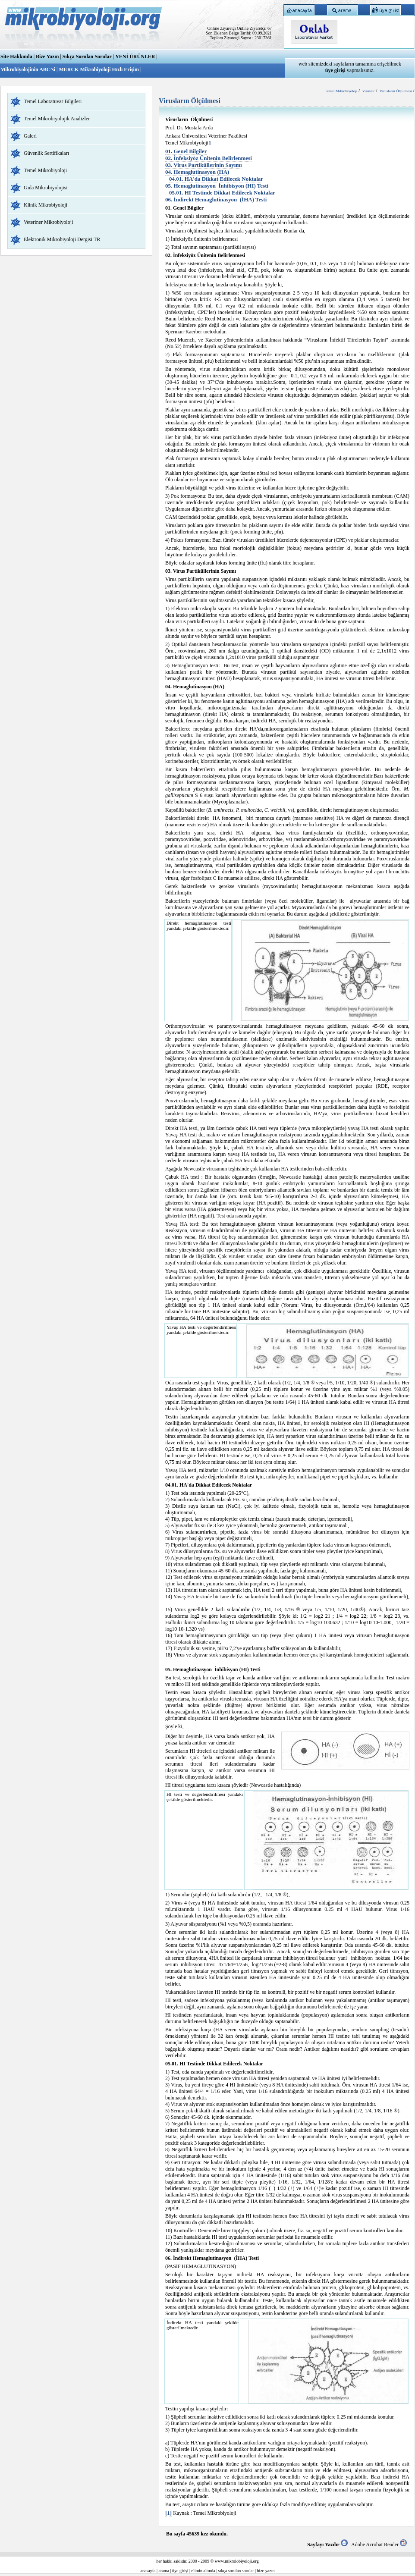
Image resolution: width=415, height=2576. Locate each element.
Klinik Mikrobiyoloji (45, 205)
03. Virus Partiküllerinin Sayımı (203, 165)
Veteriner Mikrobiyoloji (48, 222)
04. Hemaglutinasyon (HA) (197, 172)
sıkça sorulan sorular (236, 2570)
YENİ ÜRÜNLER (135, 56)
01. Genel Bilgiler (186, 151)
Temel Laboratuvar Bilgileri (53, 101)
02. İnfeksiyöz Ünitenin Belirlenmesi (208, 158)
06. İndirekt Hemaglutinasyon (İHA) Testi (216, 199)
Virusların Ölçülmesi (396, 91)
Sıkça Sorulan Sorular (87, 56)
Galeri (30, 136)
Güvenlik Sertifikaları (46, 153)
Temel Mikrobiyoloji (45, 170)
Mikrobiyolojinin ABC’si (28, 69)
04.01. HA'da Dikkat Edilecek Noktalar (216, 179)
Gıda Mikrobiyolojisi (46, 188)
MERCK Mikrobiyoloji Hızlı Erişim (98, 69)
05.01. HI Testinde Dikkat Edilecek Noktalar (222, 192)
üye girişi (180, 2570)
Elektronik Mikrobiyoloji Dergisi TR (62, 239)
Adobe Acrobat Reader (379, 2544)
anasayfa (148, 2570)
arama (164, 2570)
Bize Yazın (47, 56)
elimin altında (203, 2570)
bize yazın (266, 2570)
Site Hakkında (16, 56)
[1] (168, 2513)
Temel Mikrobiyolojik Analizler (57, 119)
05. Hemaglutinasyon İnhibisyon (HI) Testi (216, 185)
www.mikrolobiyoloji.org (237, 2561)
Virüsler (368, 91)
